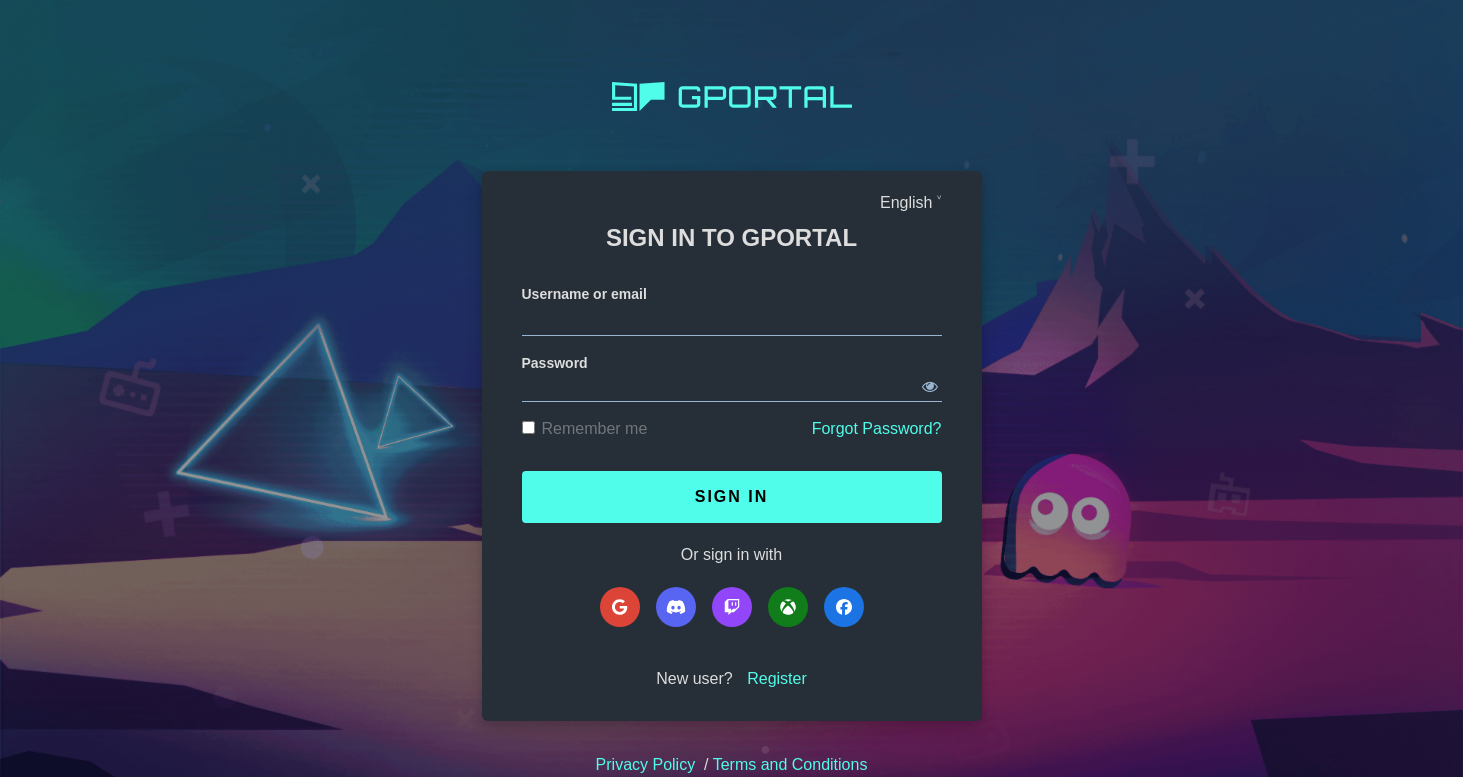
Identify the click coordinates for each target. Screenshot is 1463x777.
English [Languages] (906, 202)
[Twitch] (732, 607)
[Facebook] (844, 607)
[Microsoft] (788, 607)
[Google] (620, 607)
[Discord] (676, 607)
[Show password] (930, 383)
